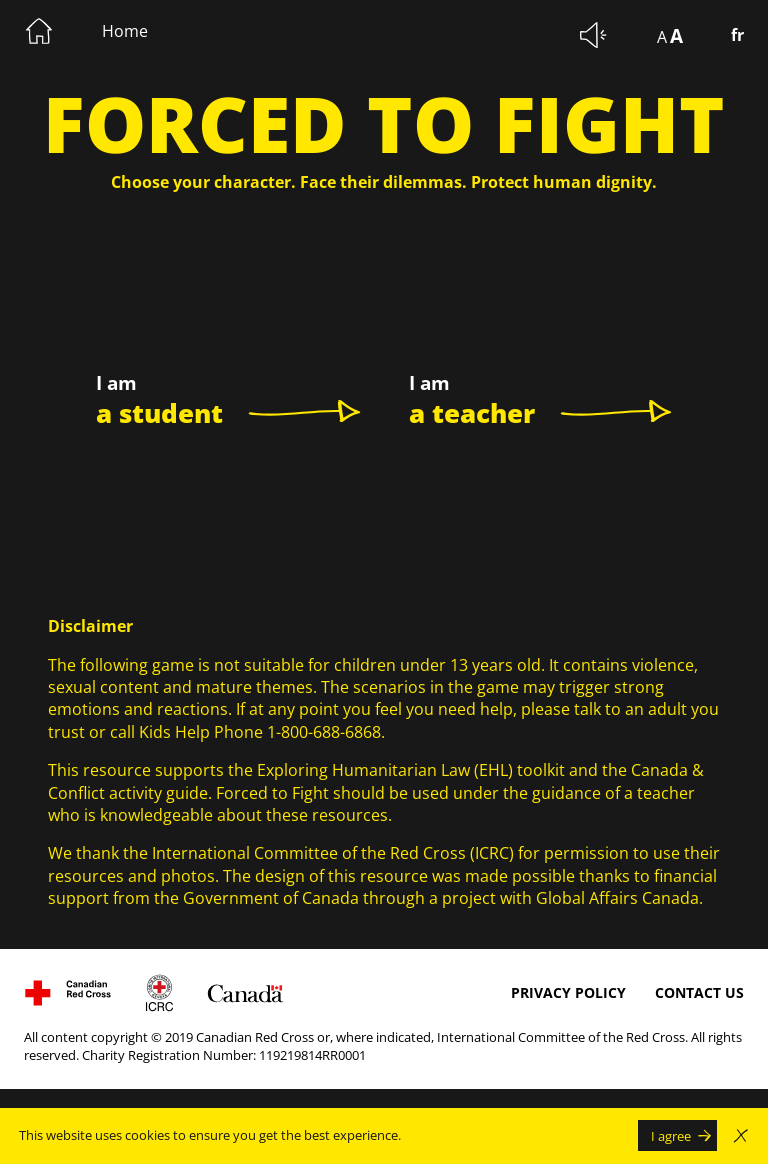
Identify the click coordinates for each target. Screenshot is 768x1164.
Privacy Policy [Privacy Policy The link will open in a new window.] (568, 992)
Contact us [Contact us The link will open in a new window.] (699, 992)
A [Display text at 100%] (662, 37)
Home (125, 31)
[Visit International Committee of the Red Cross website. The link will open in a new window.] (159, 993)
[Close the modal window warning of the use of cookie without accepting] (741, 1136)
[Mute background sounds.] (594, 35)
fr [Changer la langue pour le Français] (737, 35)
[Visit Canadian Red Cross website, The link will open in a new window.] (68, 993)
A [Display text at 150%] (676, 35)
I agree (671, 1136)
